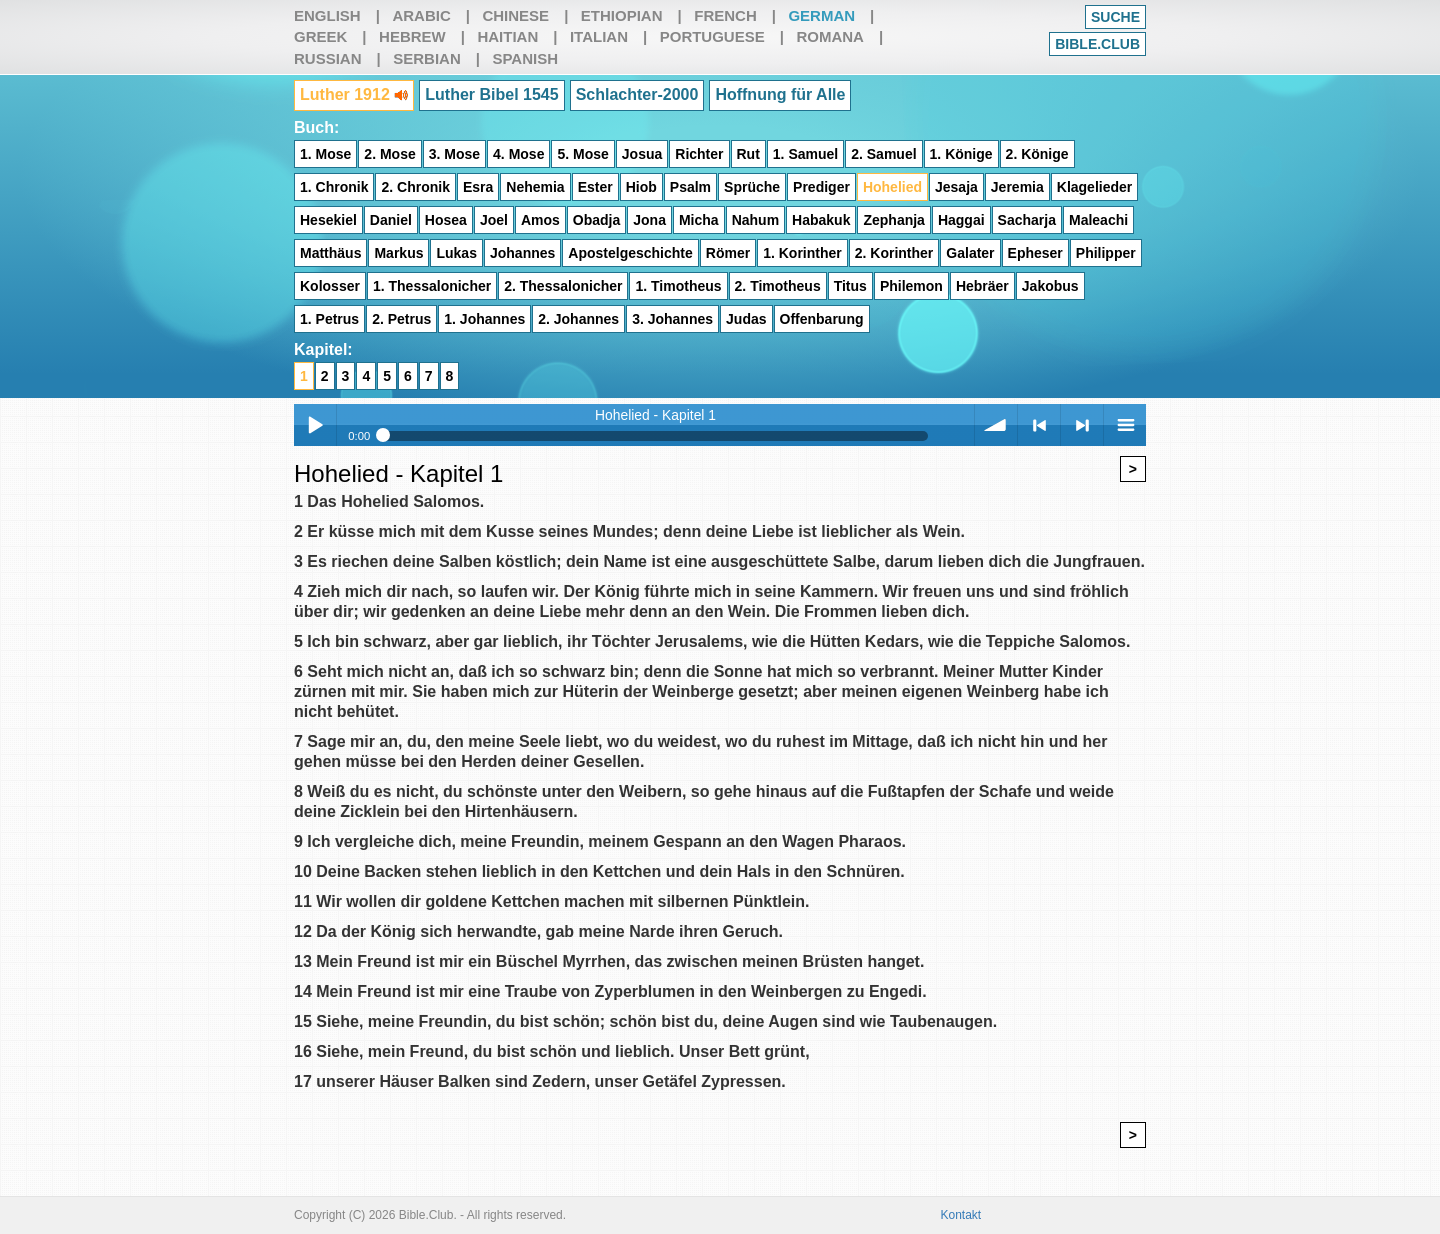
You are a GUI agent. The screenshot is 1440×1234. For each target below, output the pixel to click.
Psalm (690, 187)
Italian (599, 36)
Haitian (507, 36)
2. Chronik (415, 187)
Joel (494, 220)
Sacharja (1027, 220)
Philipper (1106, 253)
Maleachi (1098, 220)
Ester (595, 187)
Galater (970, 253)
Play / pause (315, 425)
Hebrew (412, 36)
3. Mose (454, 154)
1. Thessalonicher (432, 286)
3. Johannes (672, 319)
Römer (728, 253)
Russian (328, 58)
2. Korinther (894, 253)
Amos (540, 220)
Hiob (641, 187)
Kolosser (330, 286)
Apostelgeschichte (630, 253)
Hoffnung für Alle (780, 94)
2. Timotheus (778, 286)
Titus (850, 286)
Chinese (515, 15)
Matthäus (330, 253)
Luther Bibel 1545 (491, 94)
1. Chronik (334, 187)
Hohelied (892, 187)
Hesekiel (328, 220)
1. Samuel (805, 154)
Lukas (456, 253)
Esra (478, 187)
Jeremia (1017, 187)
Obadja (596, 220)
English (327, 15)
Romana (830, 36)
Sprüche (752, 187)
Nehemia (535, 187)
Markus (398, 253)
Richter (699, 154)
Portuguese (712, 36)
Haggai (961, 220)
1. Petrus (329, 319)
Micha (699, 220)
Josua (642, 154)
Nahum (755, 220)
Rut (748, 154)
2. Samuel (883, 154)
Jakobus (1050, 286)
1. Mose (325, 154)
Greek (320, 36)
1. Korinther (802, 253)
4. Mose (518, 154)
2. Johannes (578, 319)
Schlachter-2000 (637, 94)
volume (996, 425)
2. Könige (1037, 154)
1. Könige (961, 154)
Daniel (391, 220)
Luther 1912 (354, 94)
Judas (746, 319)
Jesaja (956, 187)
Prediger (821, 187)
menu (1125, 425)
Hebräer (982, 286)
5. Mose (582, 154)
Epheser (1035, 253)
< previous (1039, 425)
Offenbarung (822, 319)
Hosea (446, 220)
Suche (1115, 17)
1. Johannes (484, 319)
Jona (649, 220)
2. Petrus (401, 319)
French (725, 15)
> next (1082, 425)
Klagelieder (1094, 187)
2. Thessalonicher (563, 286)
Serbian (427, 58)
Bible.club (1097, 44)
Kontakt (961, 1215)
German (821, 15)
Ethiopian (622, 15)
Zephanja (893, 220)
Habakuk (821, 220)
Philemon (911, 286)
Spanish (525, 58)
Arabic (421, 15)
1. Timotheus (678, 286)
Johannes (522, 253)
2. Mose (389, 154)
